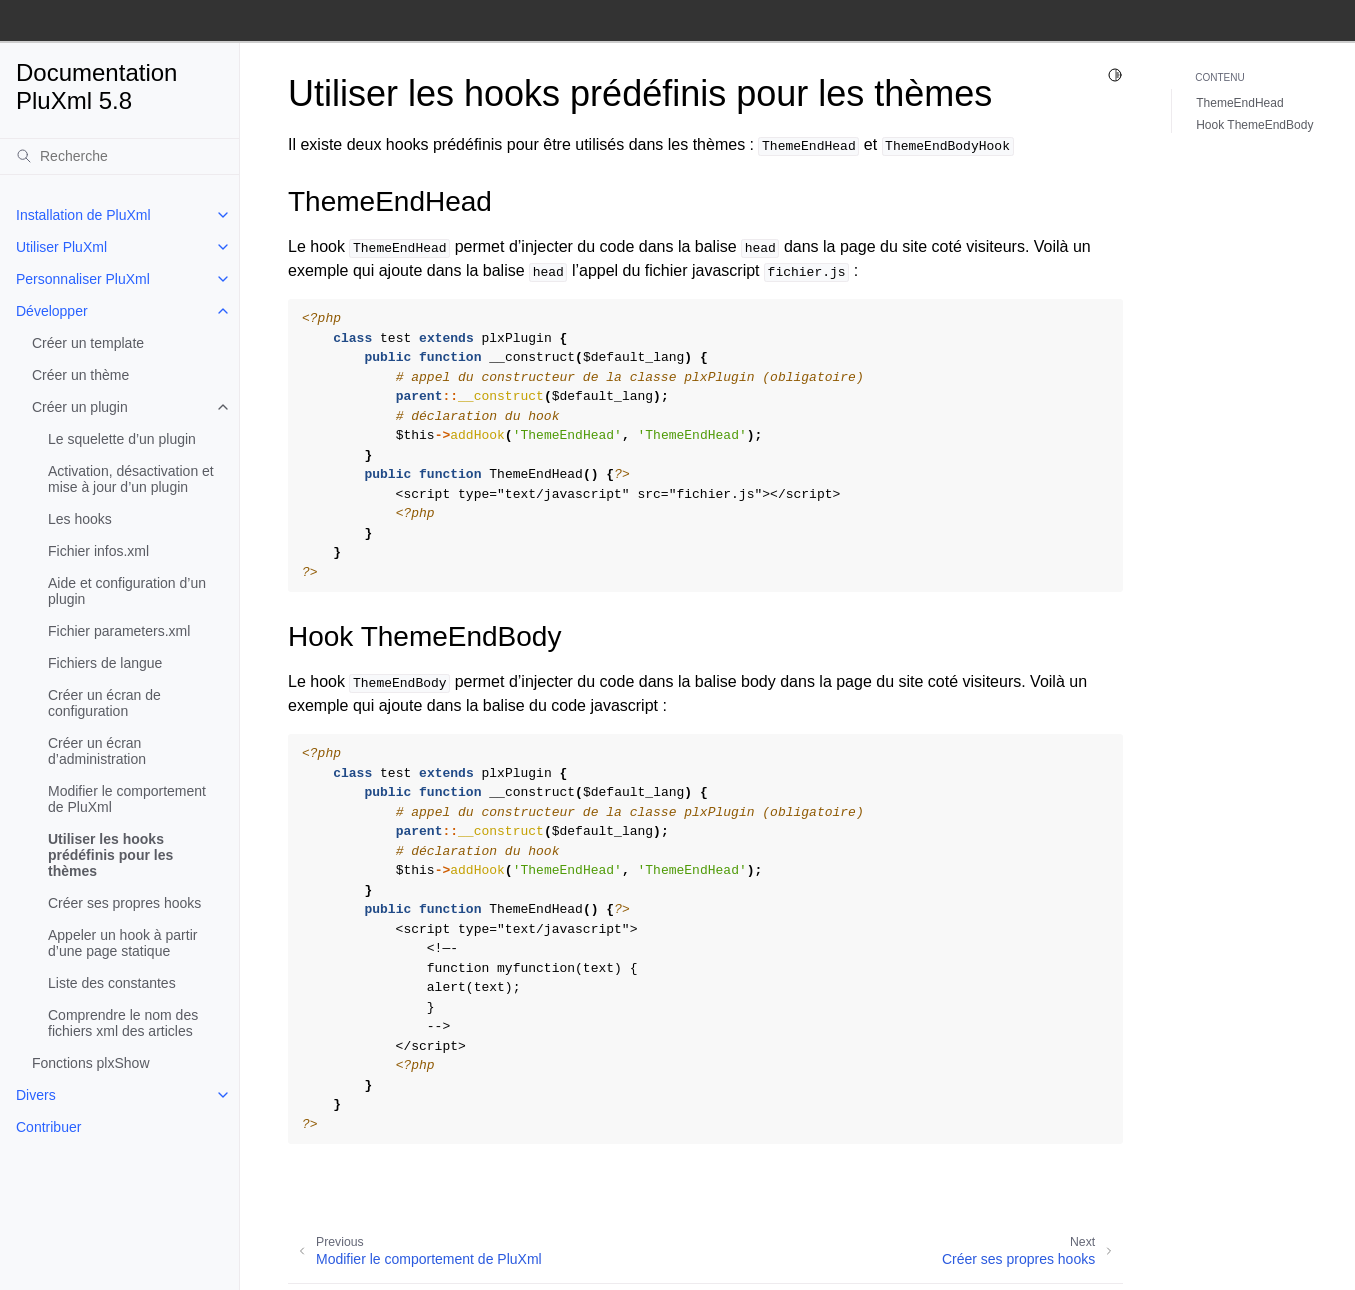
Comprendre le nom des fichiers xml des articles (123, 1023)
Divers (36, 1095)
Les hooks (80, 519)
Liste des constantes (112, 983)
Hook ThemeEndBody (1254, 125)
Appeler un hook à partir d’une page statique (122, 943)
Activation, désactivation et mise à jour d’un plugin (131, 479)
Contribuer (48, 1127)
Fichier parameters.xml (119, 631)
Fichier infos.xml (98, 551)
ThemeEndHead (1239, 103)
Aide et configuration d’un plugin (127, 591)
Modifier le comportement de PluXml (127, 799)
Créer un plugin (80, 407)
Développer (52, 311)
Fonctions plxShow (91, 1063)
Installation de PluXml (83, 215)
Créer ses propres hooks (124, 903)
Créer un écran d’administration (97, 751)
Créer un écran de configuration (104, 703)
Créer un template (88, 343)
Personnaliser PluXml (83, 279)
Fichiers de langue (105, 663)
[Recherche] (119, 156)
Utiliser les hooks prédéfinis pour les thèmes (110, 855)
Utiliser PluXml (61, 247)
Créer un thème (80, 375)
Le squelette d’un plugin (122, 439)
